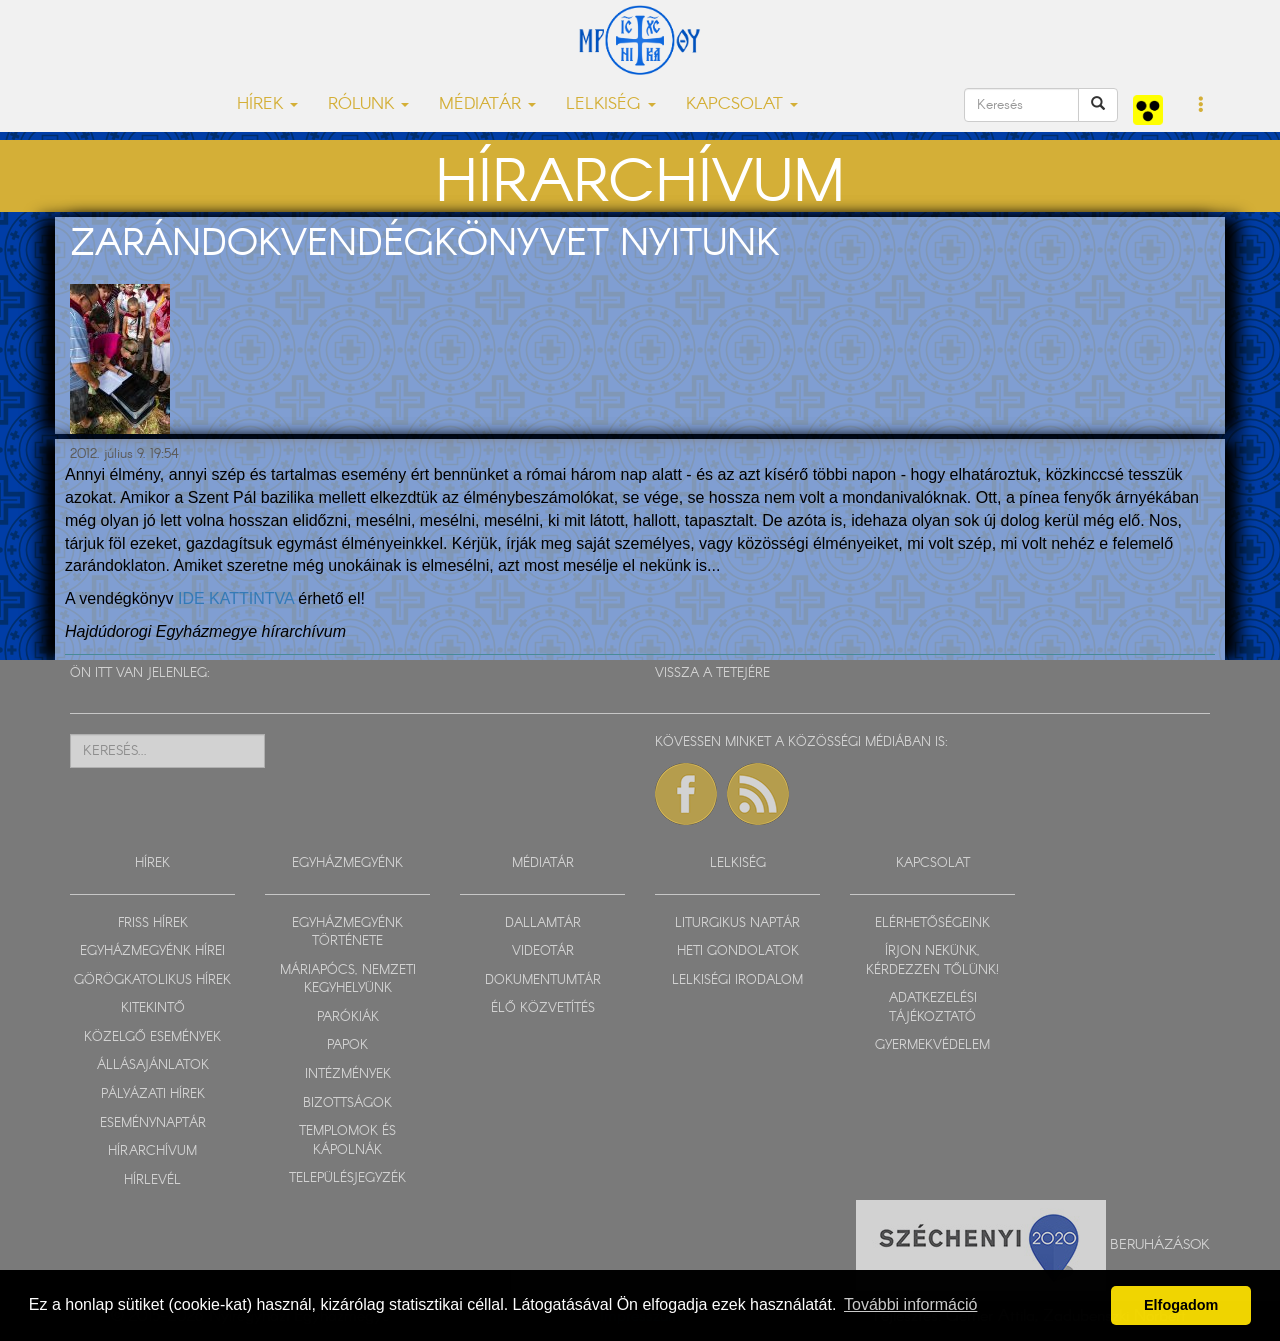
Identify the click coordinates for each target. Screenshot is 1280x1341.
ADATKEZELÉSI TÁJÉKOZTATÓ (933, 1008)
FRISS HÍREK (153, 923)
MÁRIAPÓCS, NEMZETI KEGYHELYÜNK (348, 980)
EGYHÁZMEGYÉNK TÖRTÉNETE (347, 933)
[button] (1201, 106)
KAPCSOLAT (933, 863)
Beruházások (1160, 1245)
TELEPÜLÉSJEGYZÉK (347, 1178)
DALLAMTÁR (543, 923)
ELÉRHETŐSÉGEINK (932, 923)
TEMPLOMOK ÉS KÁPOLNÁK (347, 1141)
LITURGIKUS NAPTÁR (737, 923)
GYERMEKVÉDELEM (932, 1045)
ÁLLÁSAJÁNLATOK (153, 1065)
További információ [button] (910, 1304)
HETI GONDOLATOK (738, 951)
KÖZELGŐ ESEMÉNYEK (152, 1037)
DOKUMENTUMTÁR (543, 980)
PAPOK (347, 1045)
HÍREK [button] (267, 104)
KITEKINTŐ (153, 1008)
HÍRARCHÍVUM (152, 1151)
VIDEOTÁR (543, 951)
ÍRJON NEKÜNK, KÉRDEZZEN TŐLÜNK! (932, 961)
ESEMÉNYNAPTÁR (153, 1123)
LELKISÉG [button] (611, 104)
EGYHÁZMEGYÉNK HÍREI (152, 951)
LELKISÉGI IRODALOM (737, 980)
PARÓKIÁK (348, 1017)
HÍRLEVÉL (152, 1180)
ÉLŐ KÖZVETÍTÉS (543, 1008)
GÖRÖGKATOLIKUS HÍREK (152, 980)
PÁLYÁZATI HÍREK (153, 1094)
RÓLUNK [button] (368, 104)
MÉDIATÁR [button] (487, 104)
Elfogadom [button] (1181, 1305)
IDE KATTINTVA (236, 598)
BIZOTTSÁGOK (347, 1103)
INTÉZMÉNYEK (348, 1074)
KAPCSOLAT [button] (742, 104)
